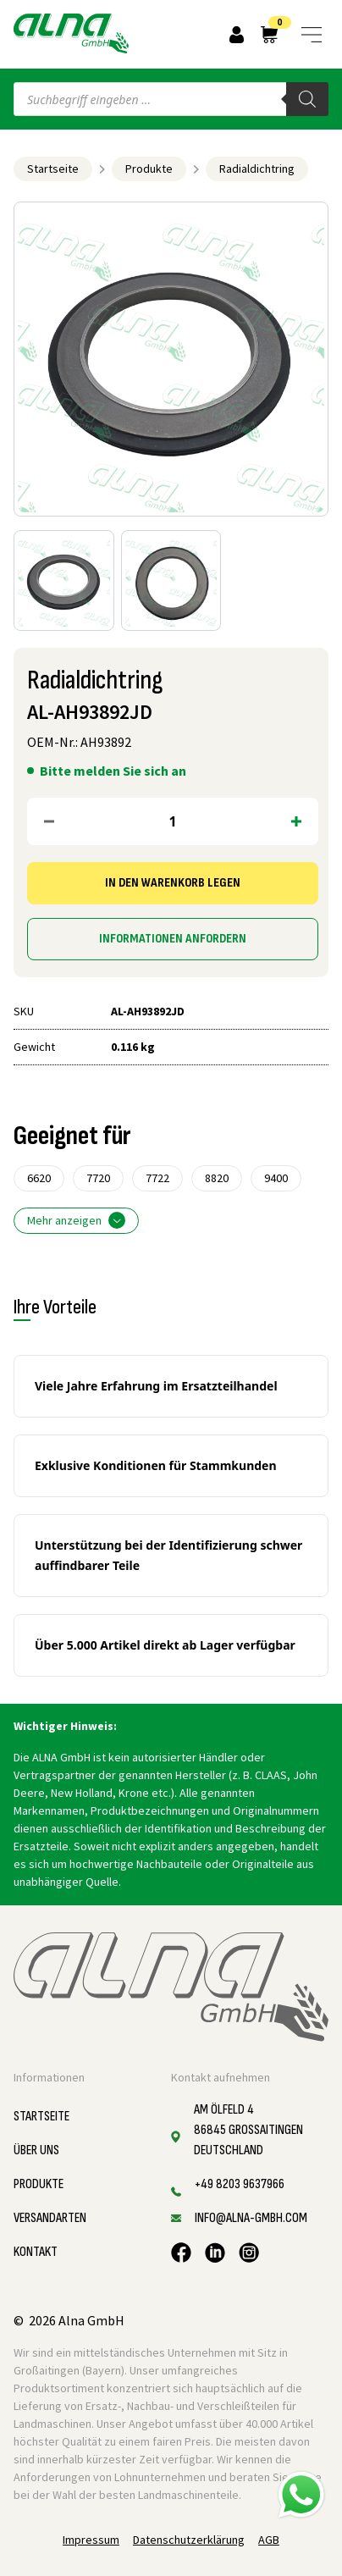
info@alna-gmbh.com (251, 2218)
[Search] (307, 99)
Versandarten (50, 2218)
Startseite (53, 168)
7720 (98, 1178)
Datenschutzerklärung (189, 2539)
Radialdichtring (257, 168)
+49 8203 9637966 (239, 2184)
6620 (39, 1178)
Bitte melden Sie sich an (113, 770)
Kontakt (36, 2252)
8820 (217, 1178)
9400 (276, 1178)
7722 (157, 1178)
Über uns (36, 2150)
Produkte (149, 168)
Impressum (91, 2539)
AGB (268, 2539)
